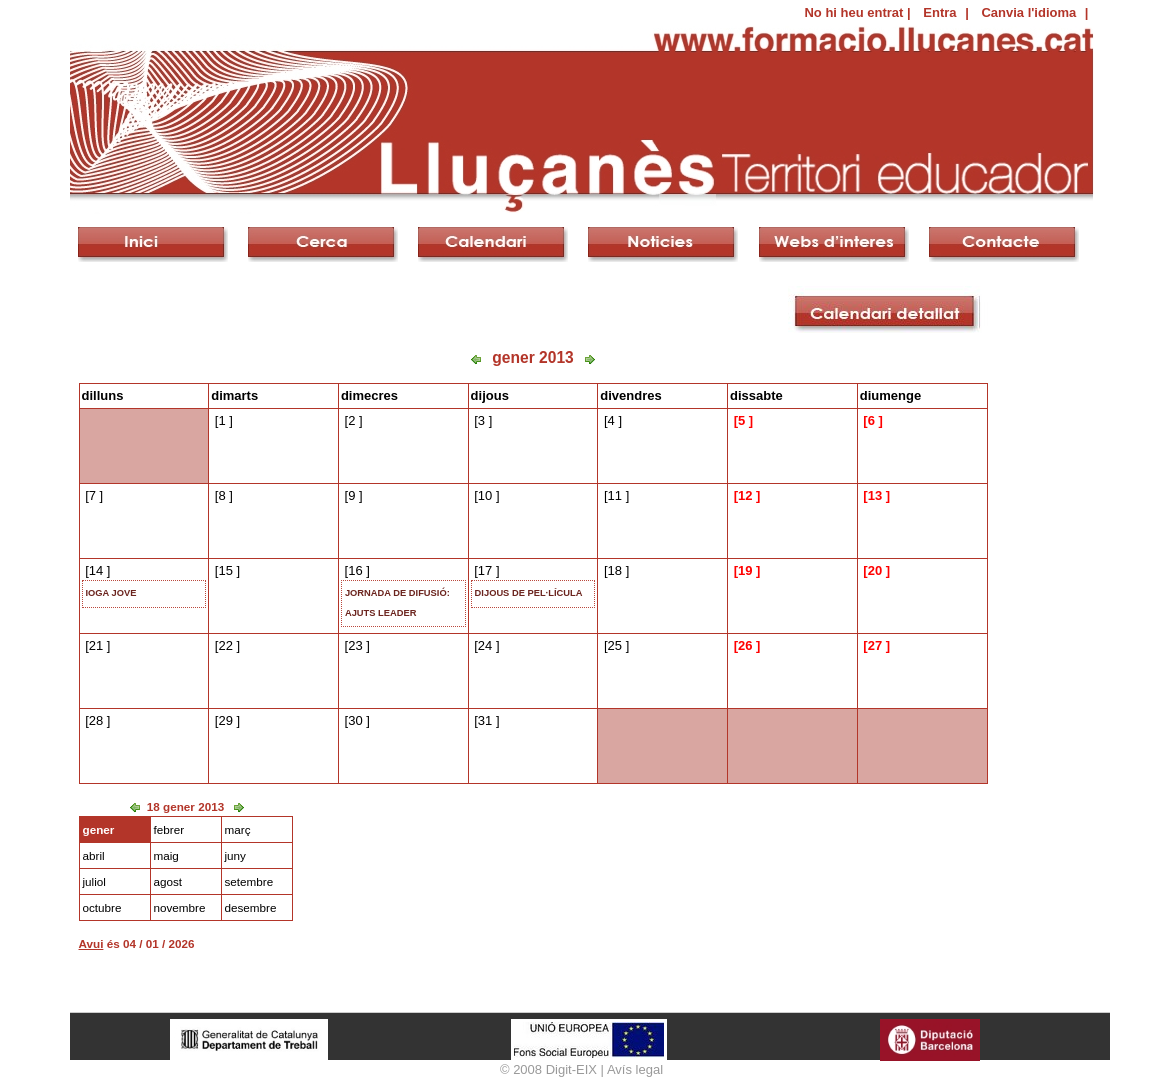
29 (225, 720)
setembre (249, 881)
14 (96, 570)
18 (615, 570)
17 (485, 570)
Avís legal (635, 1069)
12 (745, 495)
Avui (91, 943)
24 (485, 645)
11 (615, 495)
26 (745, 645)
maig (166, 855)
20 (875, 570)
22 (225, 645)
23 (355, 645)
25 (615, 645)
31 (485, 720)
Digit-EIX (571, 1069)
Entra (939, 12)
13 (875, 495)
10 (485, 495)
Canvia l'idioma (1028, 12)
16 (355, 570)
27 (875, 645)
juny (235, 855)
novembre (180, 907)
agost (168, 881)
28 (96, 720)
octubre (102, 907)
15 (225, 570)
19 (745, 570)
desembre (251, 907)
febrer (169, 829)
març (238, 829)
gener (99, 829)
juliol (94, 881)
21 (96, 645)
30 (355, 720)
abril (94, 855)
